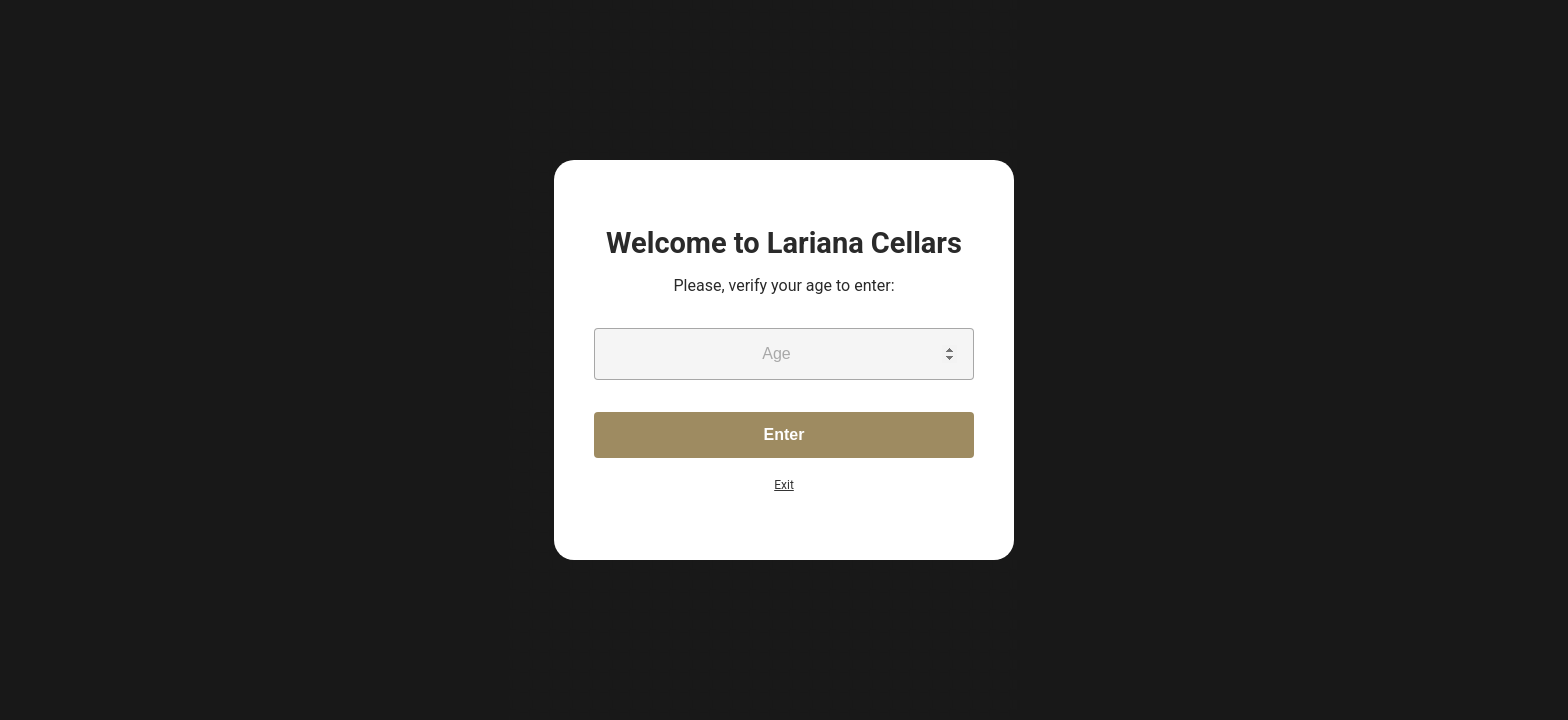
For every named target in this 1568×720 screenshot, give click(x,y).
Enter (784, 434)
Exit (784, 485)
